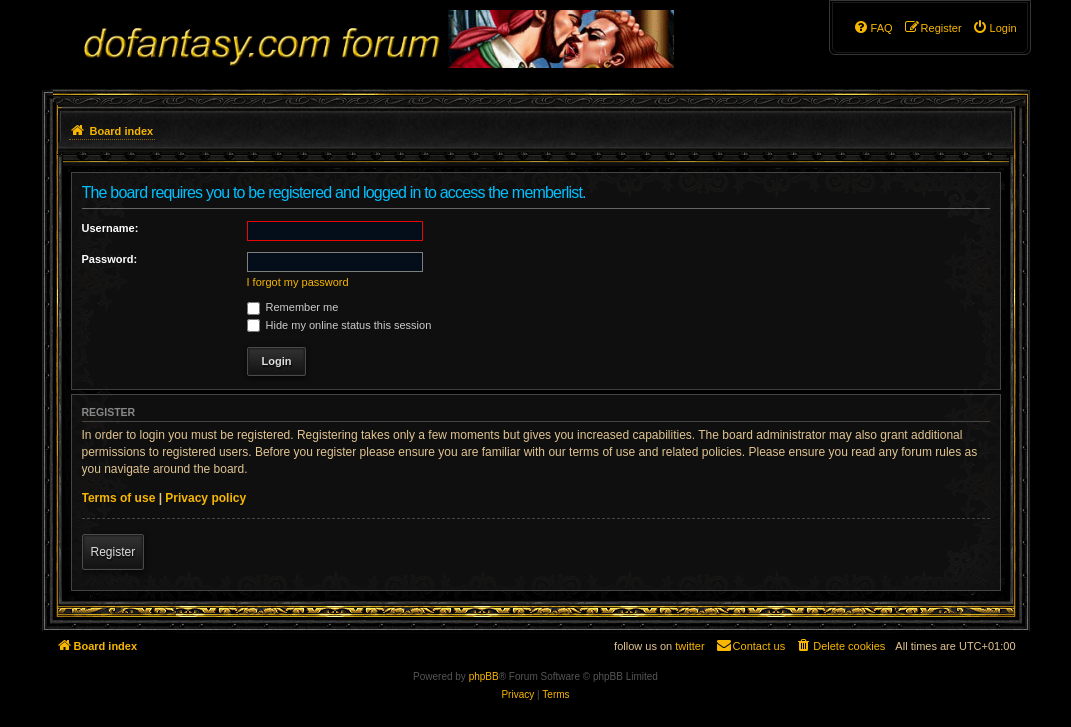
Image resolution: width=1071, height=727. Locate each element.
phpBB (484, 676)
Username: (110, 228)
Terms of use (119, 498)
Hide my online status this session (339, 325)
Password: (110, 259)
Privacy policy (205, 498)
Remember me (293, 307)
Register (113, 552)
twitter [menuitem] (689, 646)
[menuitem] (994, 28)
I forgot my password (298, 282)
